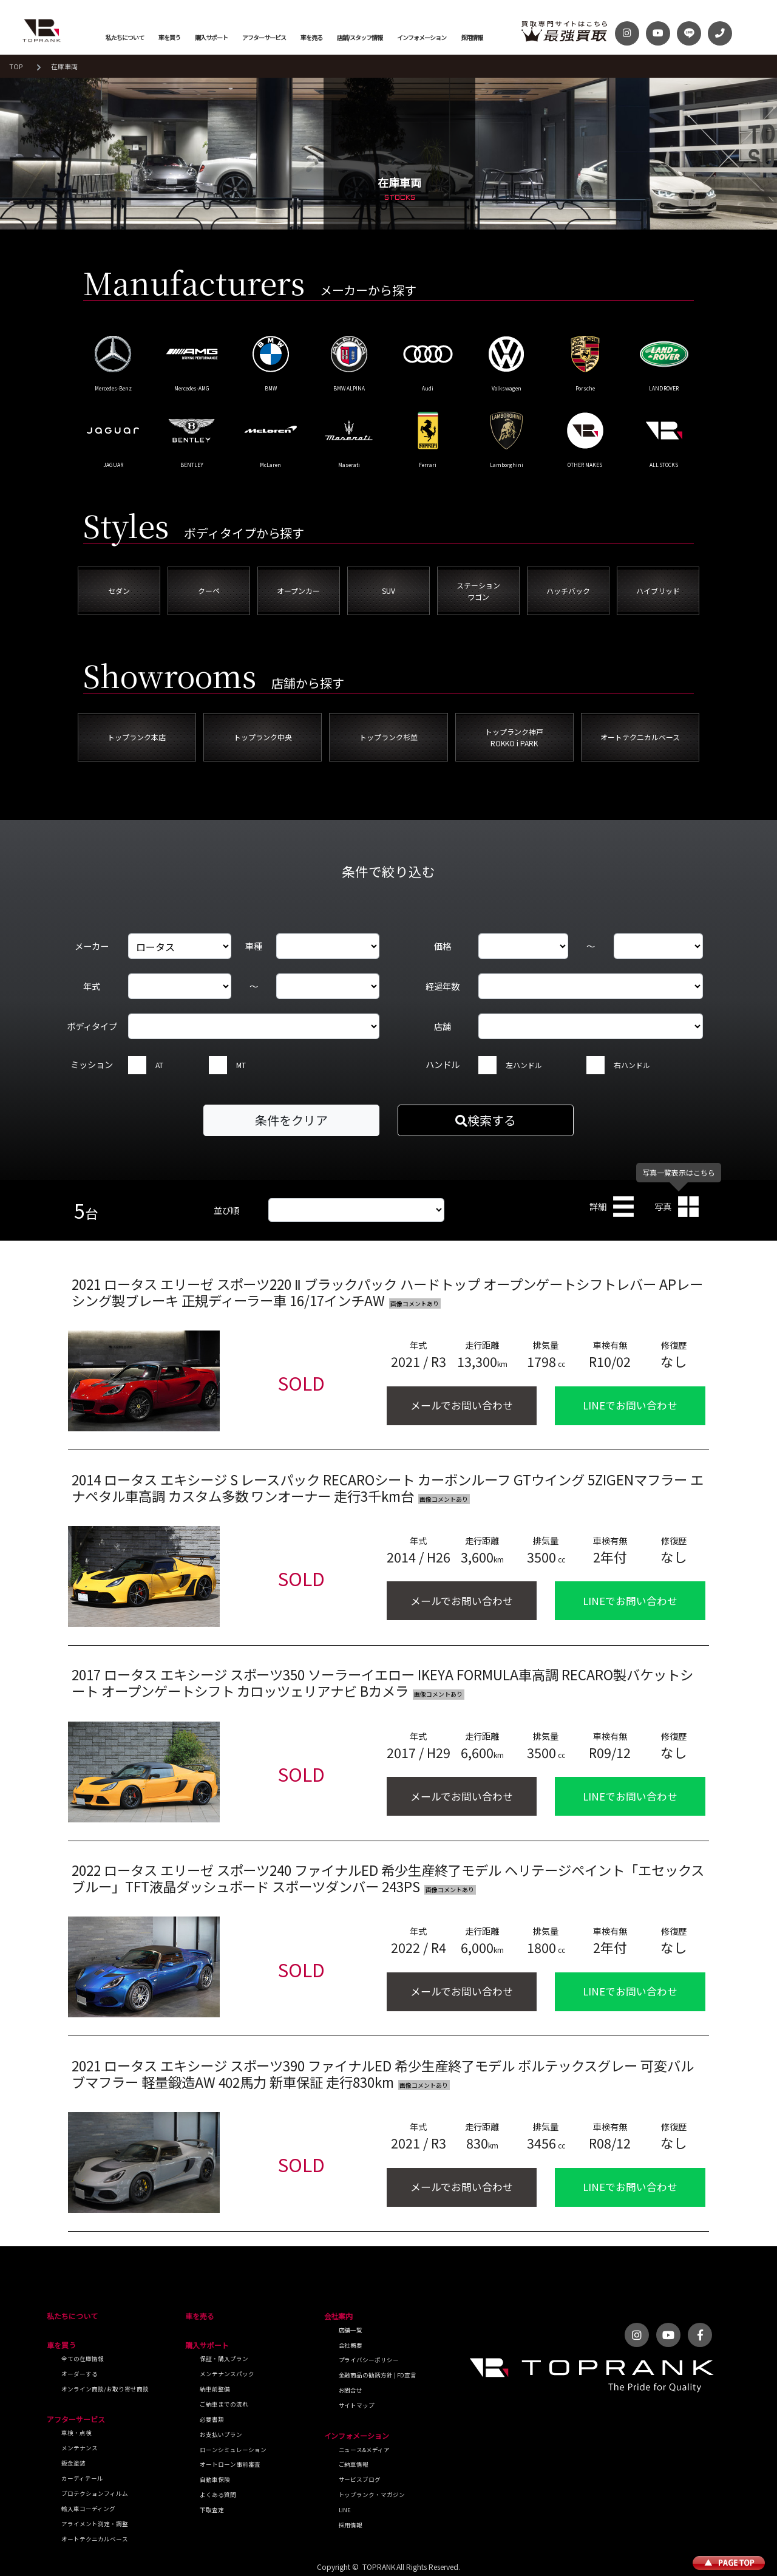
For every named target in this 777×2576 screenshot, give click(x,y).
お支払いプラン (221, 2434)
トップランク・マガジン (372, 2494)
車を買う (169, 37)
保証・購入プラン (224, 2358)
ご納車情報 (354, 2464)
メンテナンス (79, 2448)
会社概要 (351, 2345)
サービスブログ (360, 2479)
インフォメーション (421, 37)
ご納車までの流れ (224, 2404)
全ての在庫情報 (82, 2358)
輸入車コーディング (88, 2508)
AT (159, 1065)
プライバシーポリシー (369, 2360)
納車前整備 (215, 2389)
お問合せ (351, 2390)
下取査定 (212, 2510)
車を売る (311, 37)
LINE (345, 2510)
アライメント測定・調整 (94, 2524)
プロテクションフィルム (94, 2493)
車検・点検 (76, 2432)
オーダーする (79, 2374)
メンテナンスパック (227, 2374)
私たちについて (125, 37)
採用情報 (472, 37)
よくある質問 (218, 2494)
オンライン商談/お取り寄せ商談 (105, 2389)
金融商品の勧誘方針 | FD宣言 (378, 2375)
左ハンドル (524, 1065)
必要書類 (212, 2419)
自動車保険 (215, 2479)
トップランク (42, 30)
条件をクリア (291, 1120)
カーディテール (82, 2478)
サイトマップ (357, 2405)
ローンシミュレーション (233, 2449)
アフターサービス (264, 37)
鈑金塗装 (73, 2463)
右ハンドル (632, 1065)
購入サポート (211, 37)
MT (241, 1065)
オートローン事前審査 (230, 2464)
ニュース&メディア (364, 2449)
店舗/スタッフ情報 (359, 37)
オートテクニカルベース (94, 2539)
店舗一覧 (351, 2330)
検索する (485, 1120)
